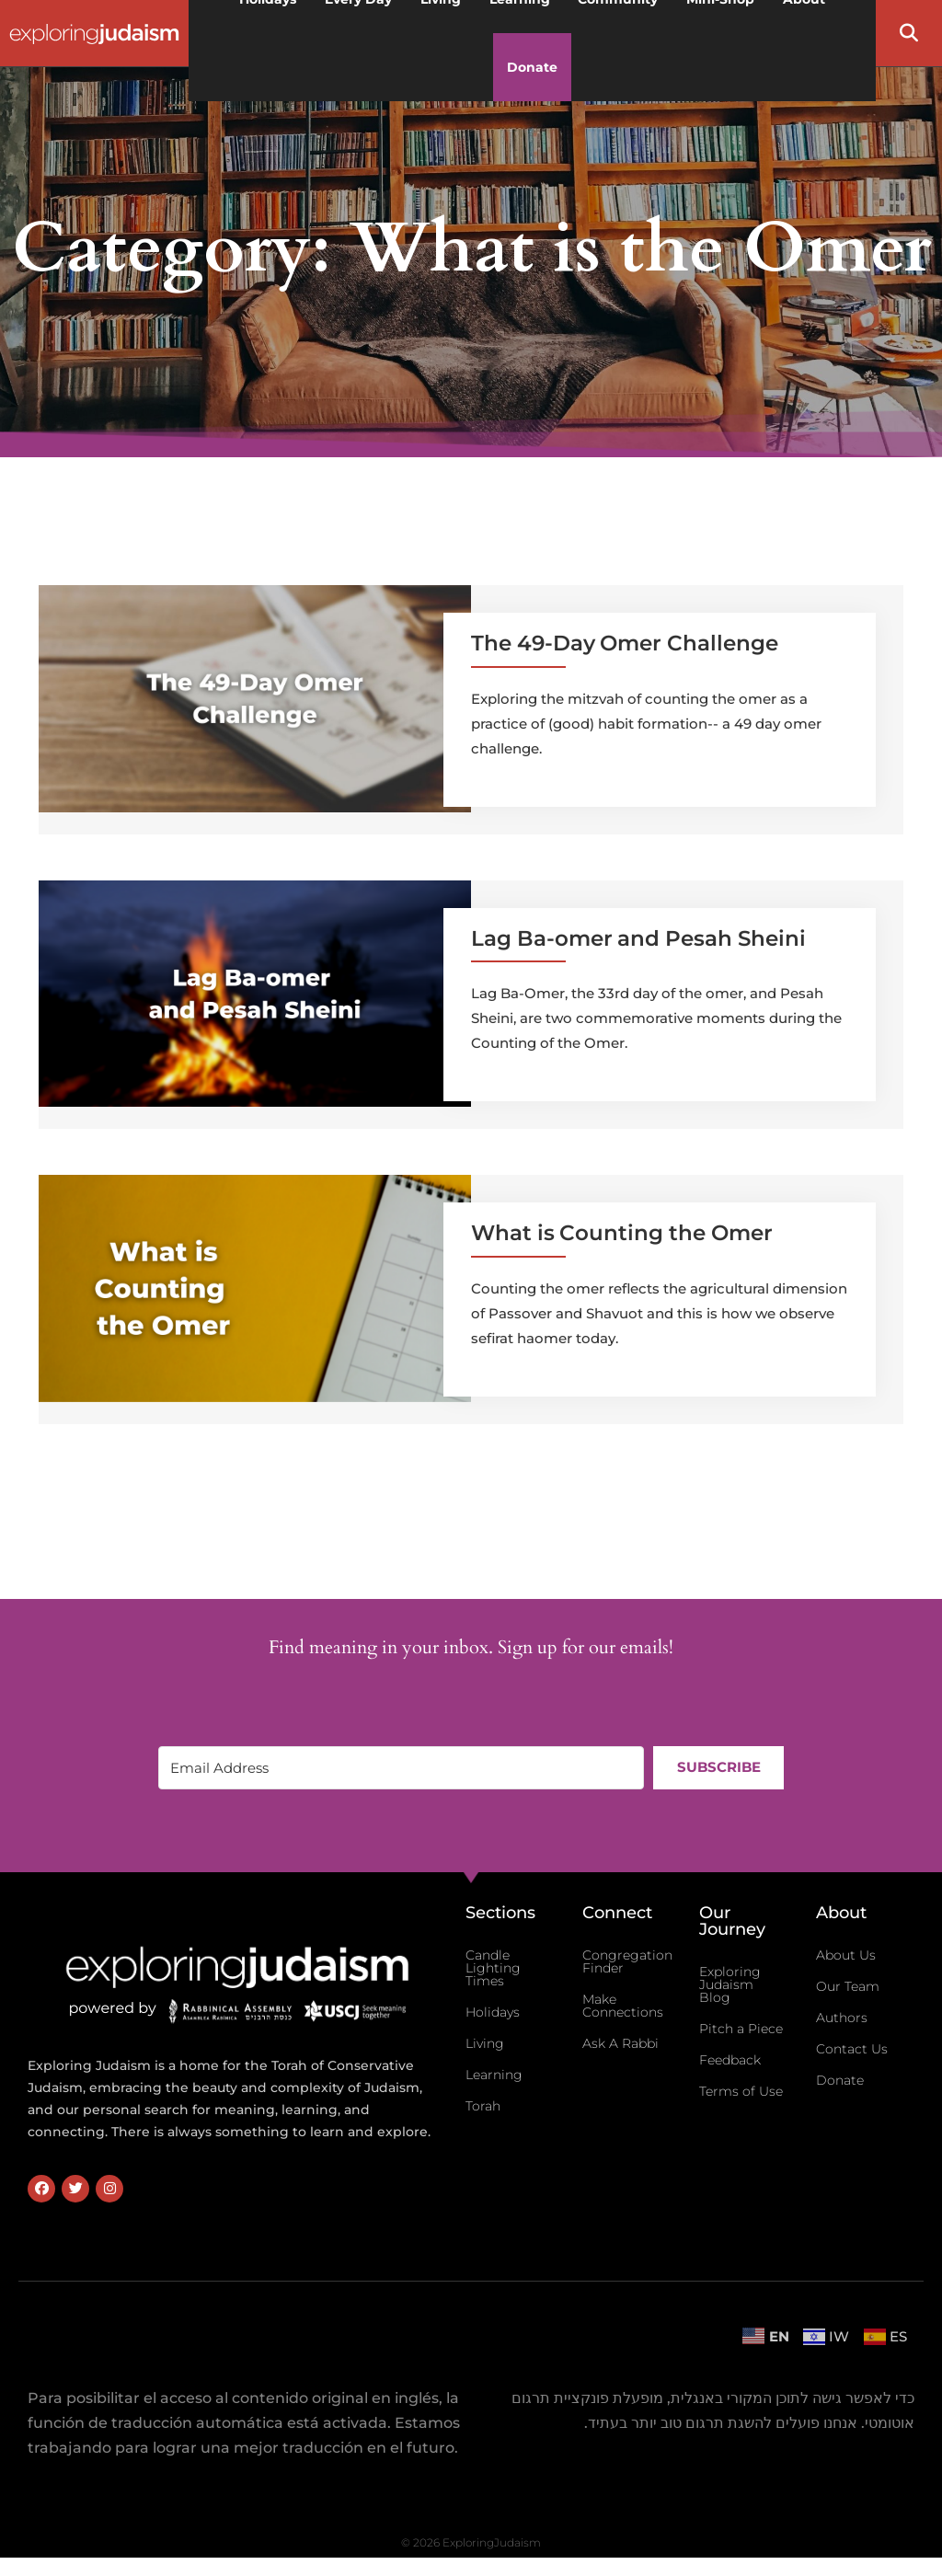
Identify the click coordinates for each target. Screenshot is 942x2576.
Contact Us (852, 2049)
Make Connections (622, 2005)
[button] (908, 33)
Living (484, 2043)
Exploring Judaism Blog (730, 1984)
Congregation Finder (627, 1961)
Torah (482, 2106)
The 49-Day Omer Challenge (624, 643)
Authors (841, 2017)
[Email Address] (401, 1767)
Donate (532, 67)
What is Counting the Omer (622, 1233)
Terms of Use (741, 2091)
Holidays (492, 2012)
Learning (494, 2074)
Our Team (847, 1986)
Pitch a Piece (741, 2028)
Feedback (730, 2060)
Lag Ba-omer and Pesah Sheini (638, 938)
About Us (846, 1955)
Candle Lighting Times (493, 1968)
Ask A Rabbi (620, 2043)
